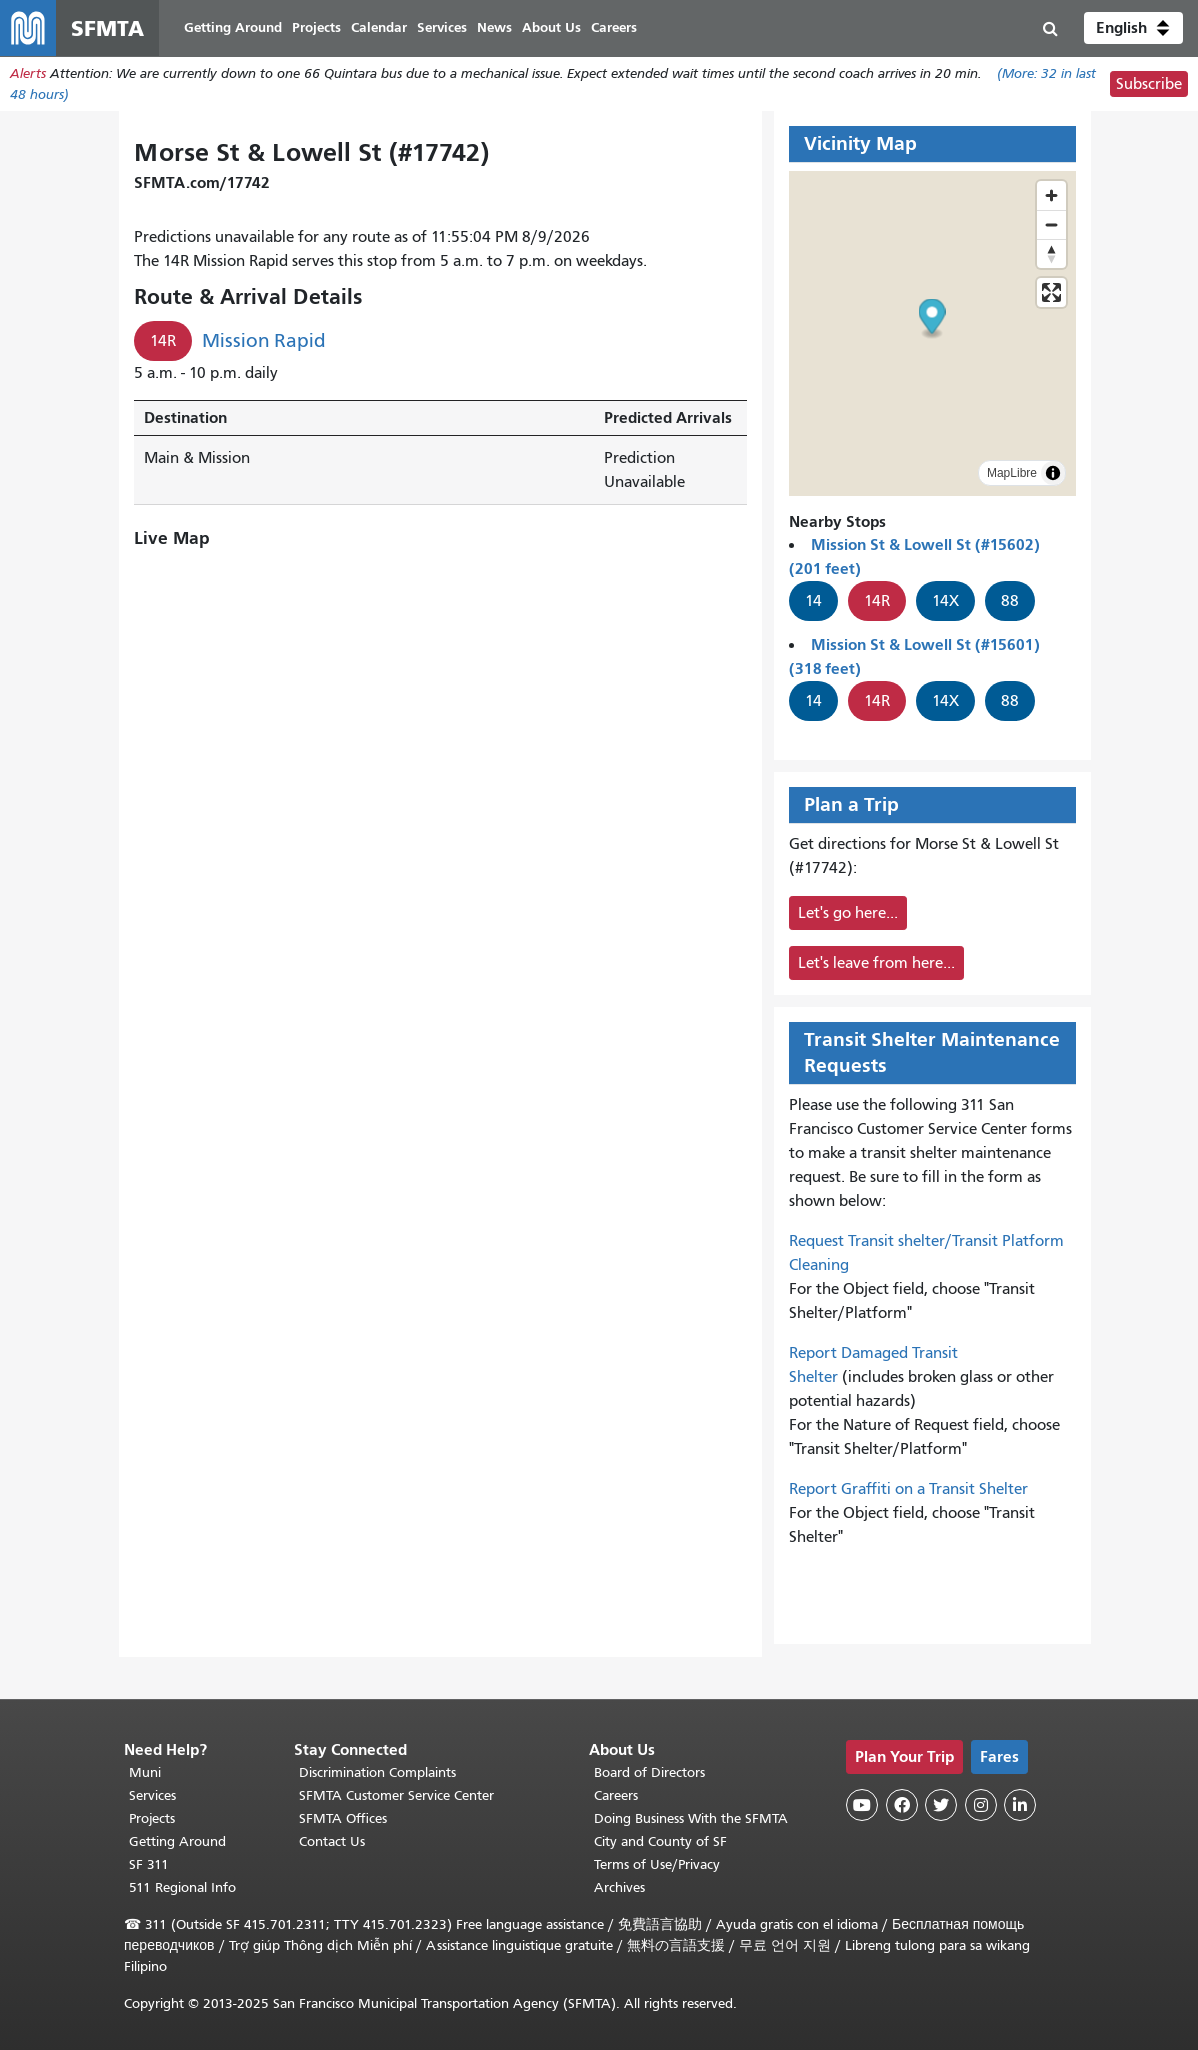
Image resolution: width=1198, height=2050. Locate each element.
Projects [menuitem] (316, 27)
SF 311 (149, 1864)
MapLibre (1012, 473)
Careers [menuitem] (614, 27)
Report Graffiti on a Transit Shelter (908, 1489)
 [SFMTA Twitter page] (941, 1805)
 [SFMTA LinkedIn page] (1020, 1805)
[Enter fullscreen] (1051, 292)
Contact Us (332, 1841)
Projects (152, 1818)
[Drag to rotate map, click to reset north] (1051, 253)
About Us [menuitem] (551, 27)
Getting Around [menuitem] (233, 27)
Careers (616, 1795)
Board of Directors (649, 1772)
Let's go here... (848, 913)
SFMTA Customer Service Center (396, 1795)
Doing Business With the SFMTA (691, 1818)
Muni (145, 1772)
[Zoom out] (1051, 224)
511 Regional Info (182, 1887)
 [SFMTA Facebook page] (902, 1805)
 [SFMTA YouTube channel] (862, 1805)
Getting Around (177, 1841)
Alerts (28, 73)
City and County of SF (660, 1841)
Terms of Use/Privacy (657, 1864)
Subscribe (1149, 84)
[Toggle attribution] (1053, 473)
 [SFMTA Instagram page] (981, 1805)
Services (152, 1795)
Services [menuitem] (442, 27)
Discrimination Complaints (377, 1772)
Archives (619, 1887)
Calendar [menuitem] (379, 27)
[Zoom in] (1051, 195)
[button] (1133, 28)
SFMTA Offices (343, 1818)
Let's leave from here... (876, 963)
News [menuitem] (494, 27)
